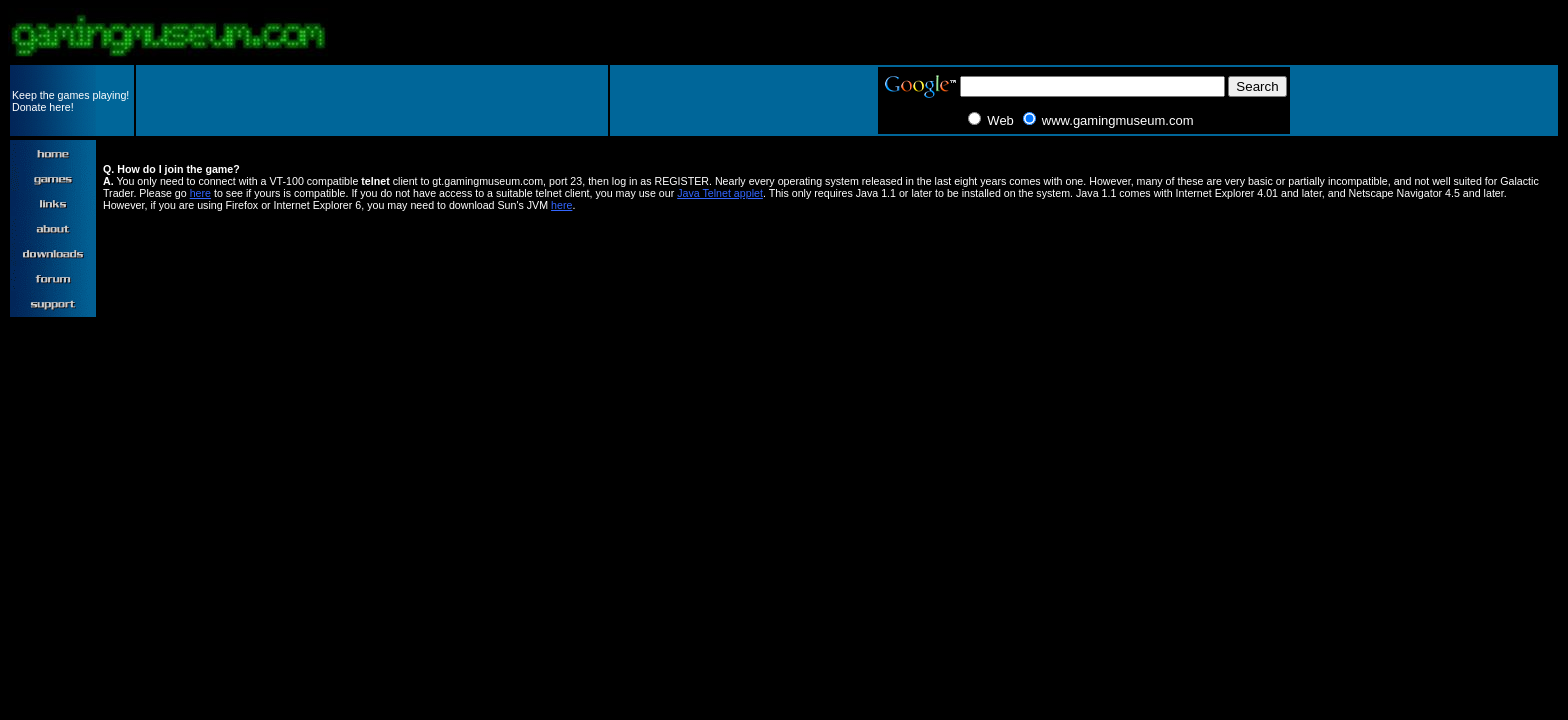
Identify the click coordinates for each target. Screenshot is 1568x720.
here (200, 193)
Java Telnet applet (720, 193)
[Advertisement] (372, 101)
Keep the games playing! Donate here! (70, 101)
